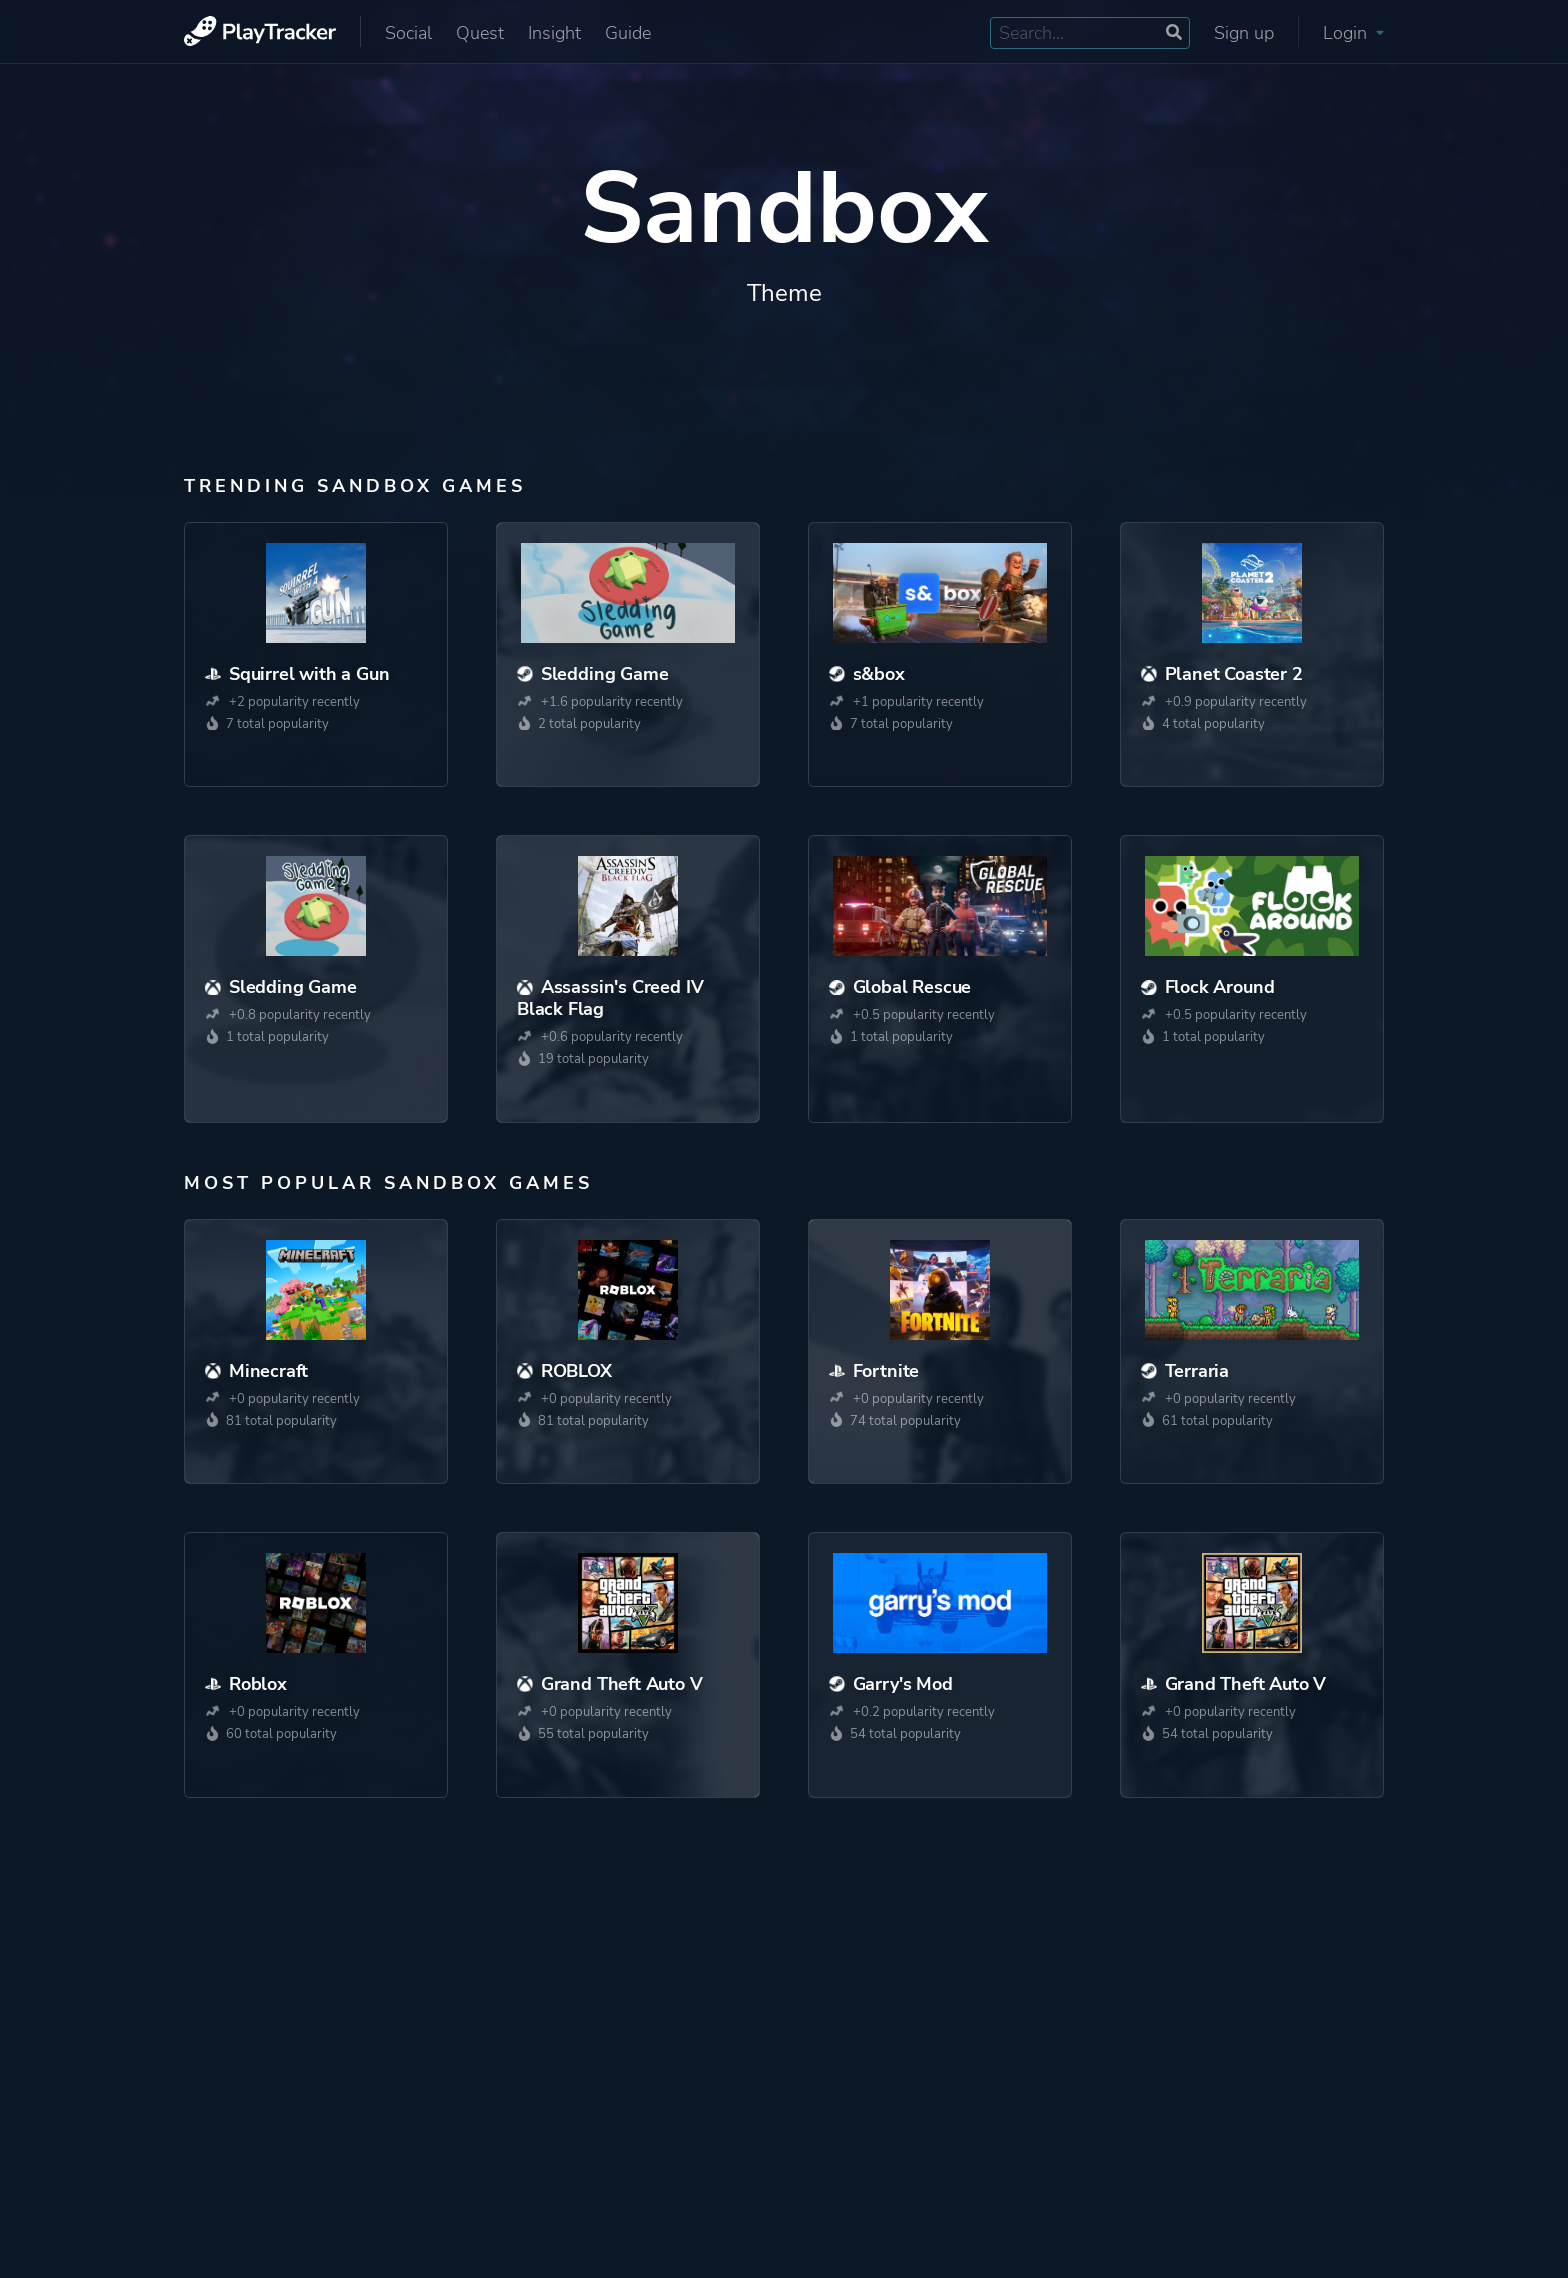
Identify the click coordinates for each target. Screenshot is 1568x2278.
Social (408, 33)
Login (1353, 33)
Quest (480, 33)
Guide (628, 33)
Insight (554, 33)
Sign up (1244, 33)
